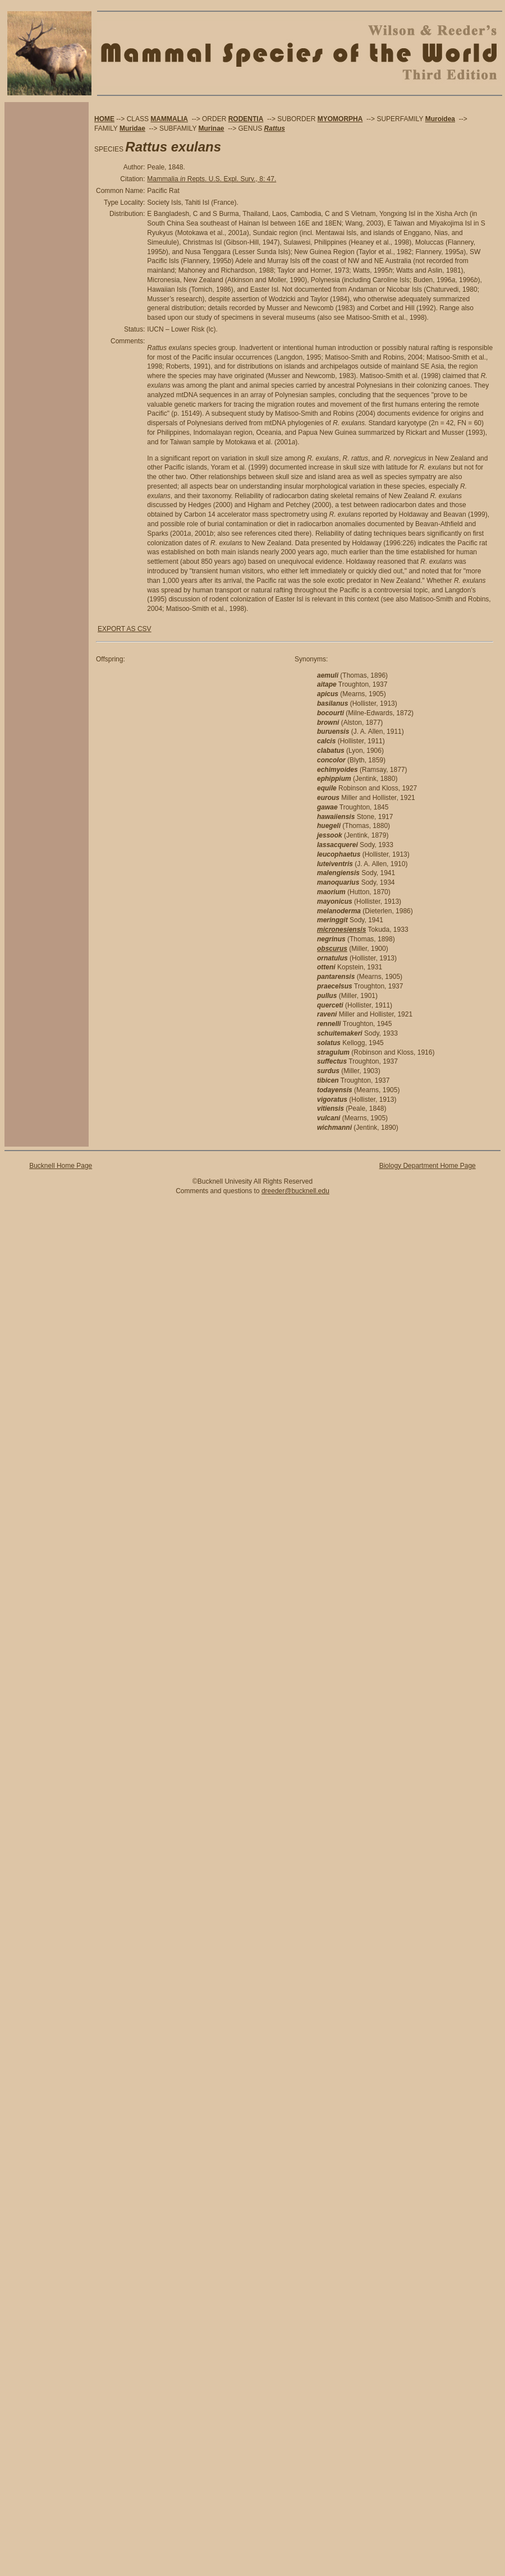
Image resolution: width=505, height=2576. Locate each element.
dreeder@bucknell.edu (295, 1191)
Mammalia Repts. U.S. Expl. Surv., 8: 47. (211, 179)
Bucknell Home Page (60, 1166)
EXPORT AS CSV (125, 629)
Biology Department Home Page (427, 1166)
